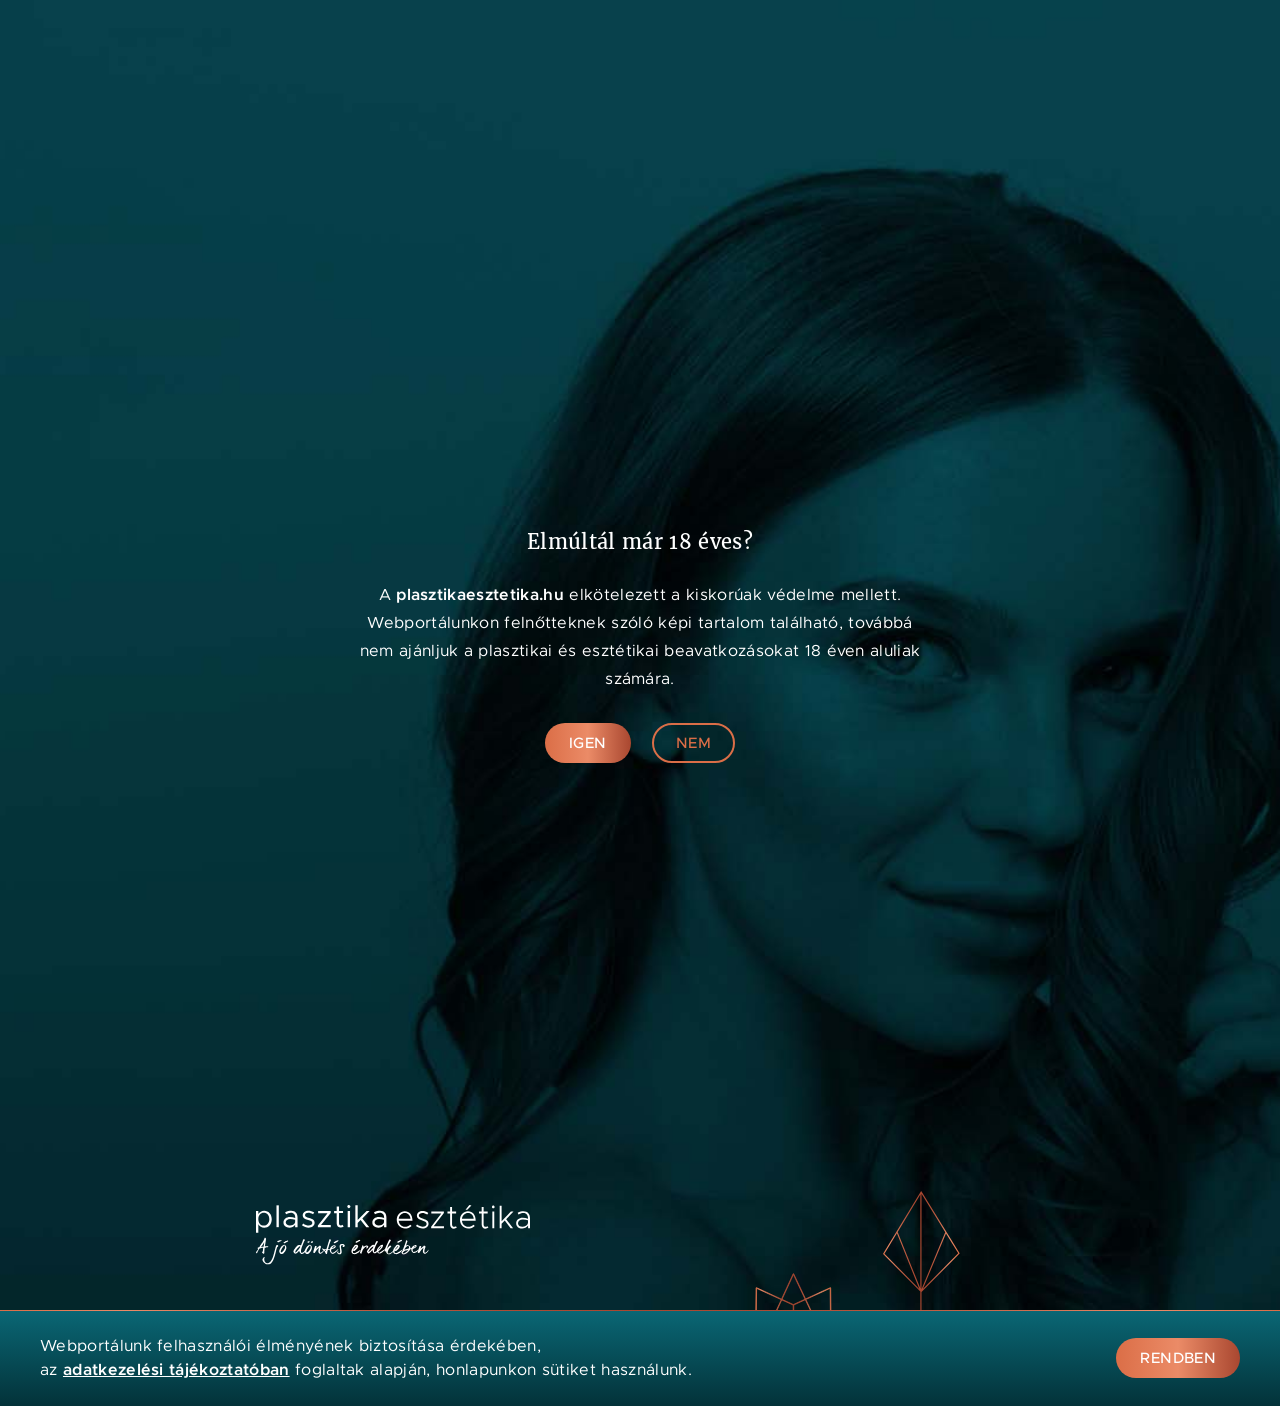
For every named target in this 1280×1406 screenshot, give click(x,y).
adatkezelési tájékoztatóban (176, 1369)
